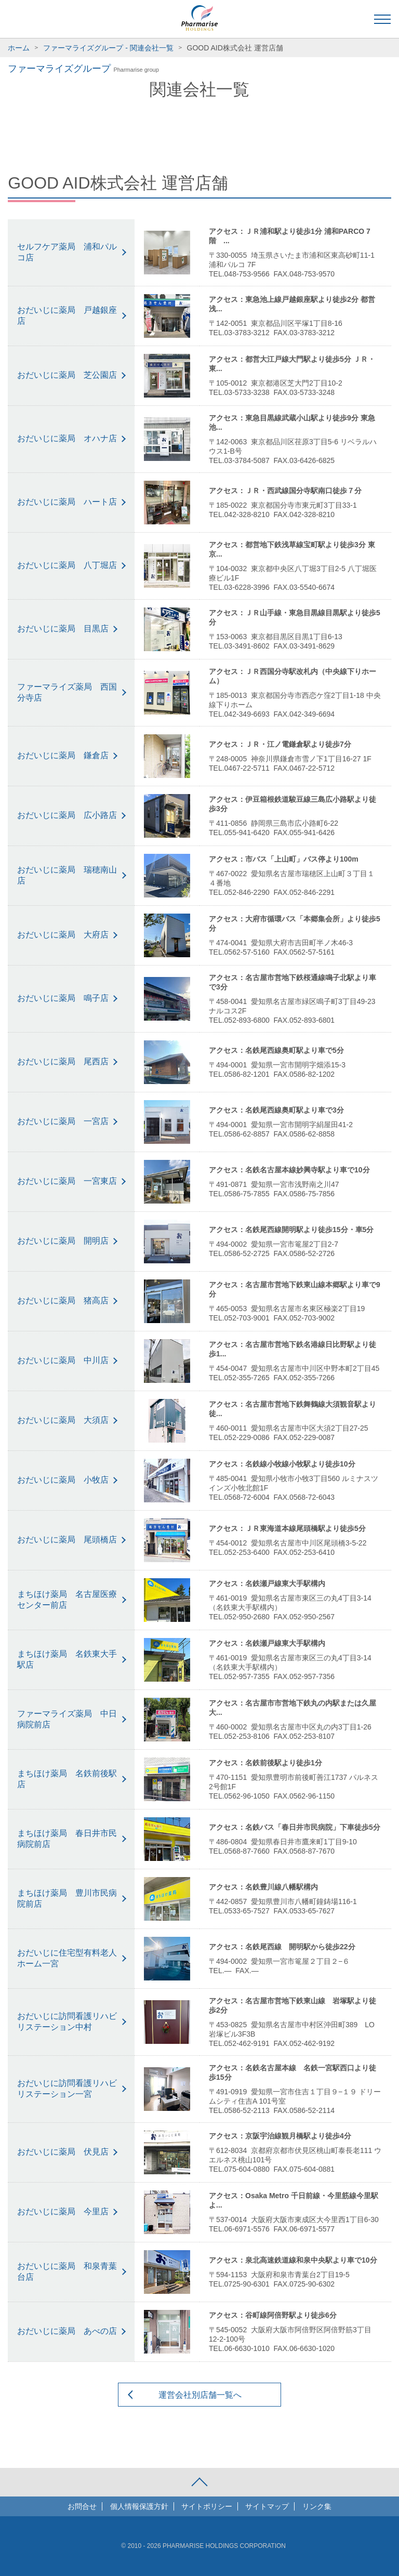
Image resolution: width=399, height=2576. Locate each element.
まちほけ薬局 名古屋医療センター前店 (67, 1599)
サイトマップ (267, 2506)
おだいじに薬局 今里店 (63, 2211)
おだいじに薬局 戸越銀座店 (67, 315)
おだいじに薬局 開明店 (63, 1240)
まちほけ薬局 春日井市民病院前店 (67, 1838)
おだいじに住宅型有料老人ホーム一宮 (67, 1958)
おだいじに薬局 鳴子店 (63, 998)
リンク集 (316, 2506)
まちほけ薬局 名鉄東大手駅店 (67, 1659)
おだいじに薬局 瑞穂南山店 (67, 875)
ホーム (19, 48)
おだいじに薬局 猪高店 (63, 1300)
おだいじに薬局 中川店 (63, 1360)
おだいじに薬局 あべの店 (67, 2331)
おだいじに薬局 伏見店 (63, 2151)
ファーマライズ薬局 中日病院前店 (67, 1719)
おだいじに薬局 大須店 (63, 1420)
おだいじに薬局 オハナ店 (67, 438)
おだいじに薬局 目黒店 (63, 628)
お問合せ (82, 2506)
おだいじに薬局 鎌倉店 (63, 755)
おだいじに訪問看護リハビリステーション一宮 (67, 2088)
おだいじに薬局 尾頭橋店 (67, 1539)
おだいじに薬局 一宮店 (63, 1121)
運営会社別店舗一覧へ (200, 2394)
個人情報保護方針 (139, 2506)
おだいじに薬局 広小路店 (67, 815)
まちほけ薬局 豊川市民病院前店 (67, 1898)
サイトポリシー (206, 2506)
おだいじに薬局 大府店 (63, 934)
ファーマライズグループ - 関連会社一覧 (108, 48)
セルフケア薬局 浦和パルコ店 (67, 252)
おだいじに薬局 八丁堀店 (67, 565)
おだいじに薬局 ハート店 (67, 501)
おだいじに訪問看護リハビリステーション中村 (67, 2021)
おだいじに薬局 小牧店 (63, 1479)
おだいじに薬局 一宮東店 (67, 1181)
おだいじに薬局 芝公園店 (67, 375)
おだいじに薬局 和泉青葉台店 (67, 2271)
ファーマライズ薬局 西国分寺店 (67, 692)
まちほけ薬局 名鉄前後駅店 (67, 1779)
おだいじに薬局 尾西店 (63, 1061)
